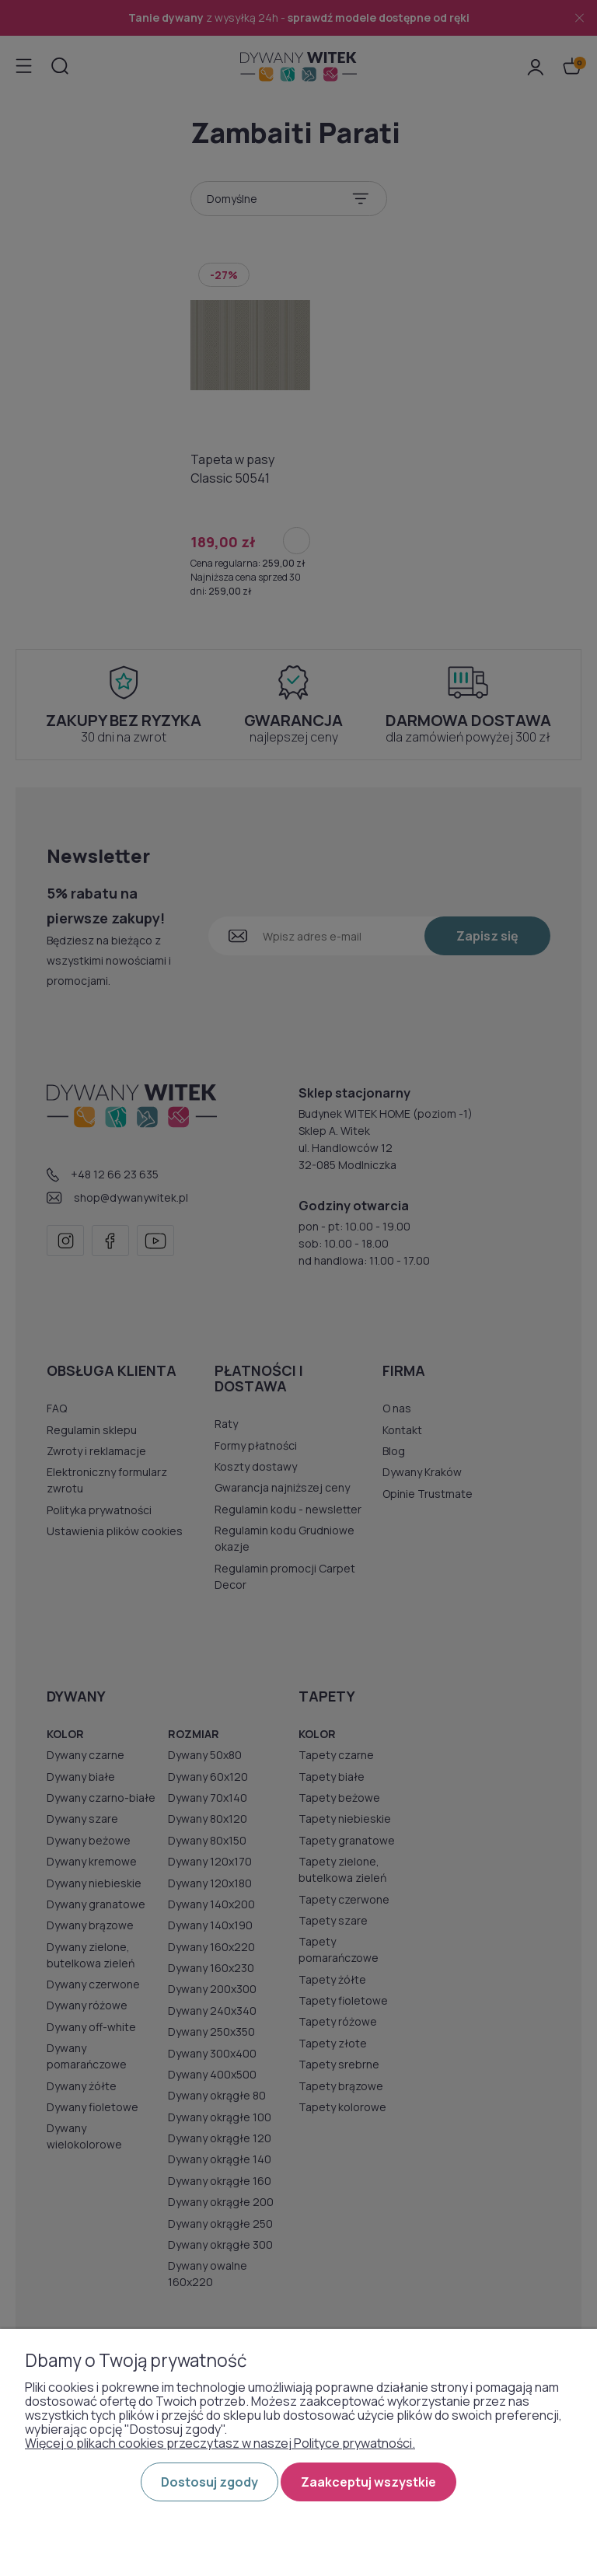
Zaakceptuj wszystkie (368, 2481)
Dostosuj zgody (209, 2481)
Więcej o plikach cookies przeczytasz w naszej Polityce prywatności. (220, 2443)
